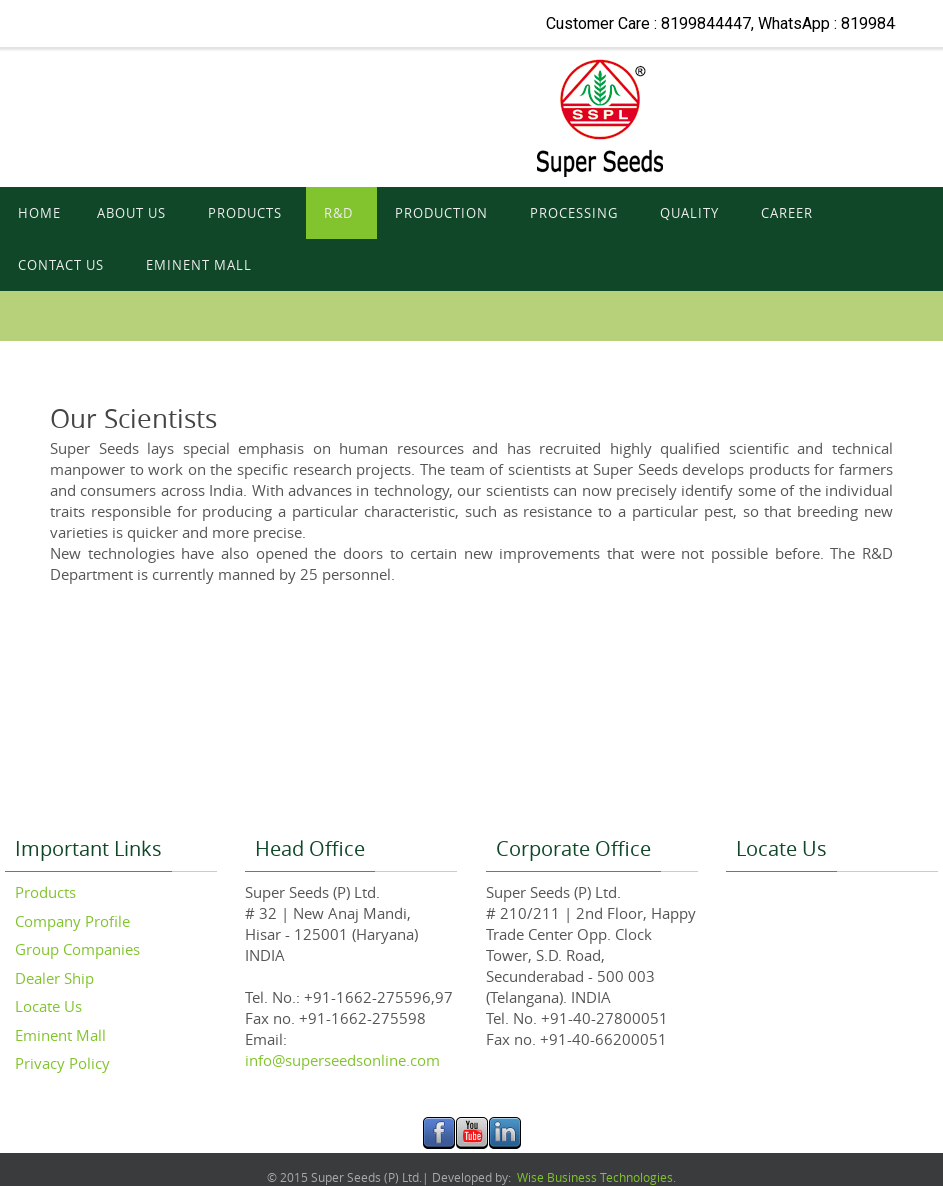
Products (45, 892)
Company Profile (72, 921)
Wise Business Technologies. (595, 1177)
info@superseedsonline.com (342, 1060)
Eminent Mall (60, 1035)
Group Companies (77, 949)
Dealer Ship (54, 978)
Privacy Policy (62, 1063)
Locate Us (48, 1006)
